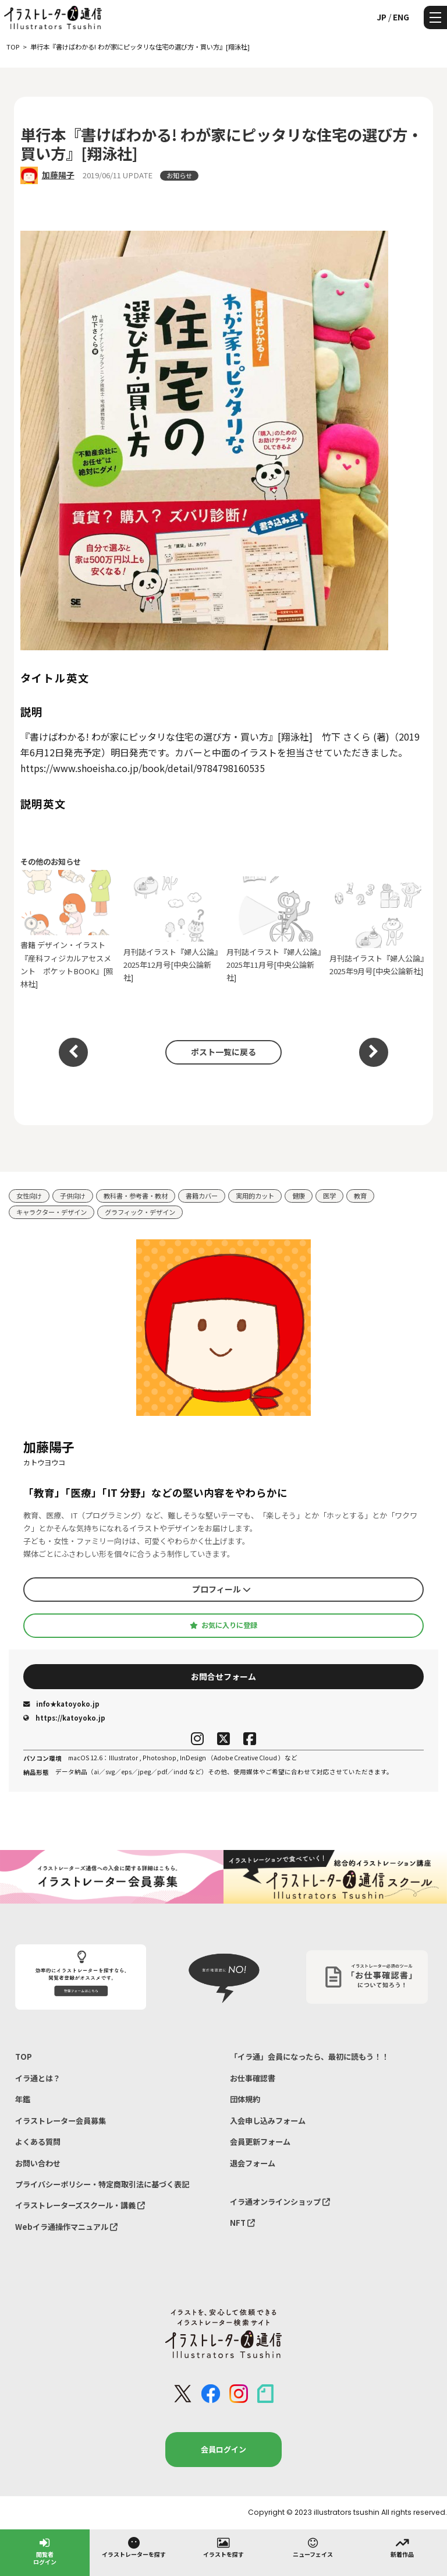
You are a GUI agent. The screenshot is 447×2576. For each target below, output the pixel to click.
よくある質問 (38, 2141)
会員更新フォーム (260, 2141)
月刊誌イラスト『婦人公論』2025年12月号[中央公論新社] (172, 929)
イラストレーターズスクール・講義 (80, 2205)
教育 (360, 1195)
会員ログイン (223, 2449)
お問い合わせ (38, 2163)
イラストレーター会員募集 (60, 2120)
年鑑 (22, 2099)
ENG (401, 17)
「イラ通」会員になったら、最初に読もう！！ (309, 2056)
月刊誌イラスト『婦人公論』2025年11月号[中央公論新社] (275, 929)
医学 (329, 1195)
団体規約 (245, 2099)
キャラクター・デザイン (51, 1212)
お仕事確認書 (252, 2078)
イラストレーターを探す (134, 2547)
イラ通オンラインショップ (280, 2201)
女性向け (29, 1195)
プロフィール (221, 1589)
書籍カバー (202, 1195)
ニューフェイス (313, 2547)
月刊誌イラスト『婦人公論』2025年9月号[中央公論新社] (378, 930)
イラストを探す (223, 2547)
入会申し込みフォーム (268, 2120)
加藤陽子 (58, 175)
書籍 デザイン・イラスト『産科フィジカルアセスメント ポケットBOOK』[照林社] (69, 929)
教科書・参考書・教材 (136, 1195)
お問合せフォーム (223, 1676)
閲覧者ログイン (44, 2550)
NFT (242, 2222)
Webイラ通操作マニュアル (66, 2226)
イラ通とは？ (38, 2078)
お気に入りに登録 (223, 1625)
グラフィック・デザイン (140, 1212)
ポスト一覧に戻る (223, 1052)
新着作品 (402, 2547)
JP (381, 17)
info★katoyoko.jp (61, 1703)
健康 (298, 1195)
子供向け (73, 1195)
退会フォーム (252, 2163)
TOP (23, 2056)
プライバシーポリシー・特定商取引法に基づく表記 (102, 2184)
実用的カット (255, 1195)
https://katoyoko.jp (64, 1717)
